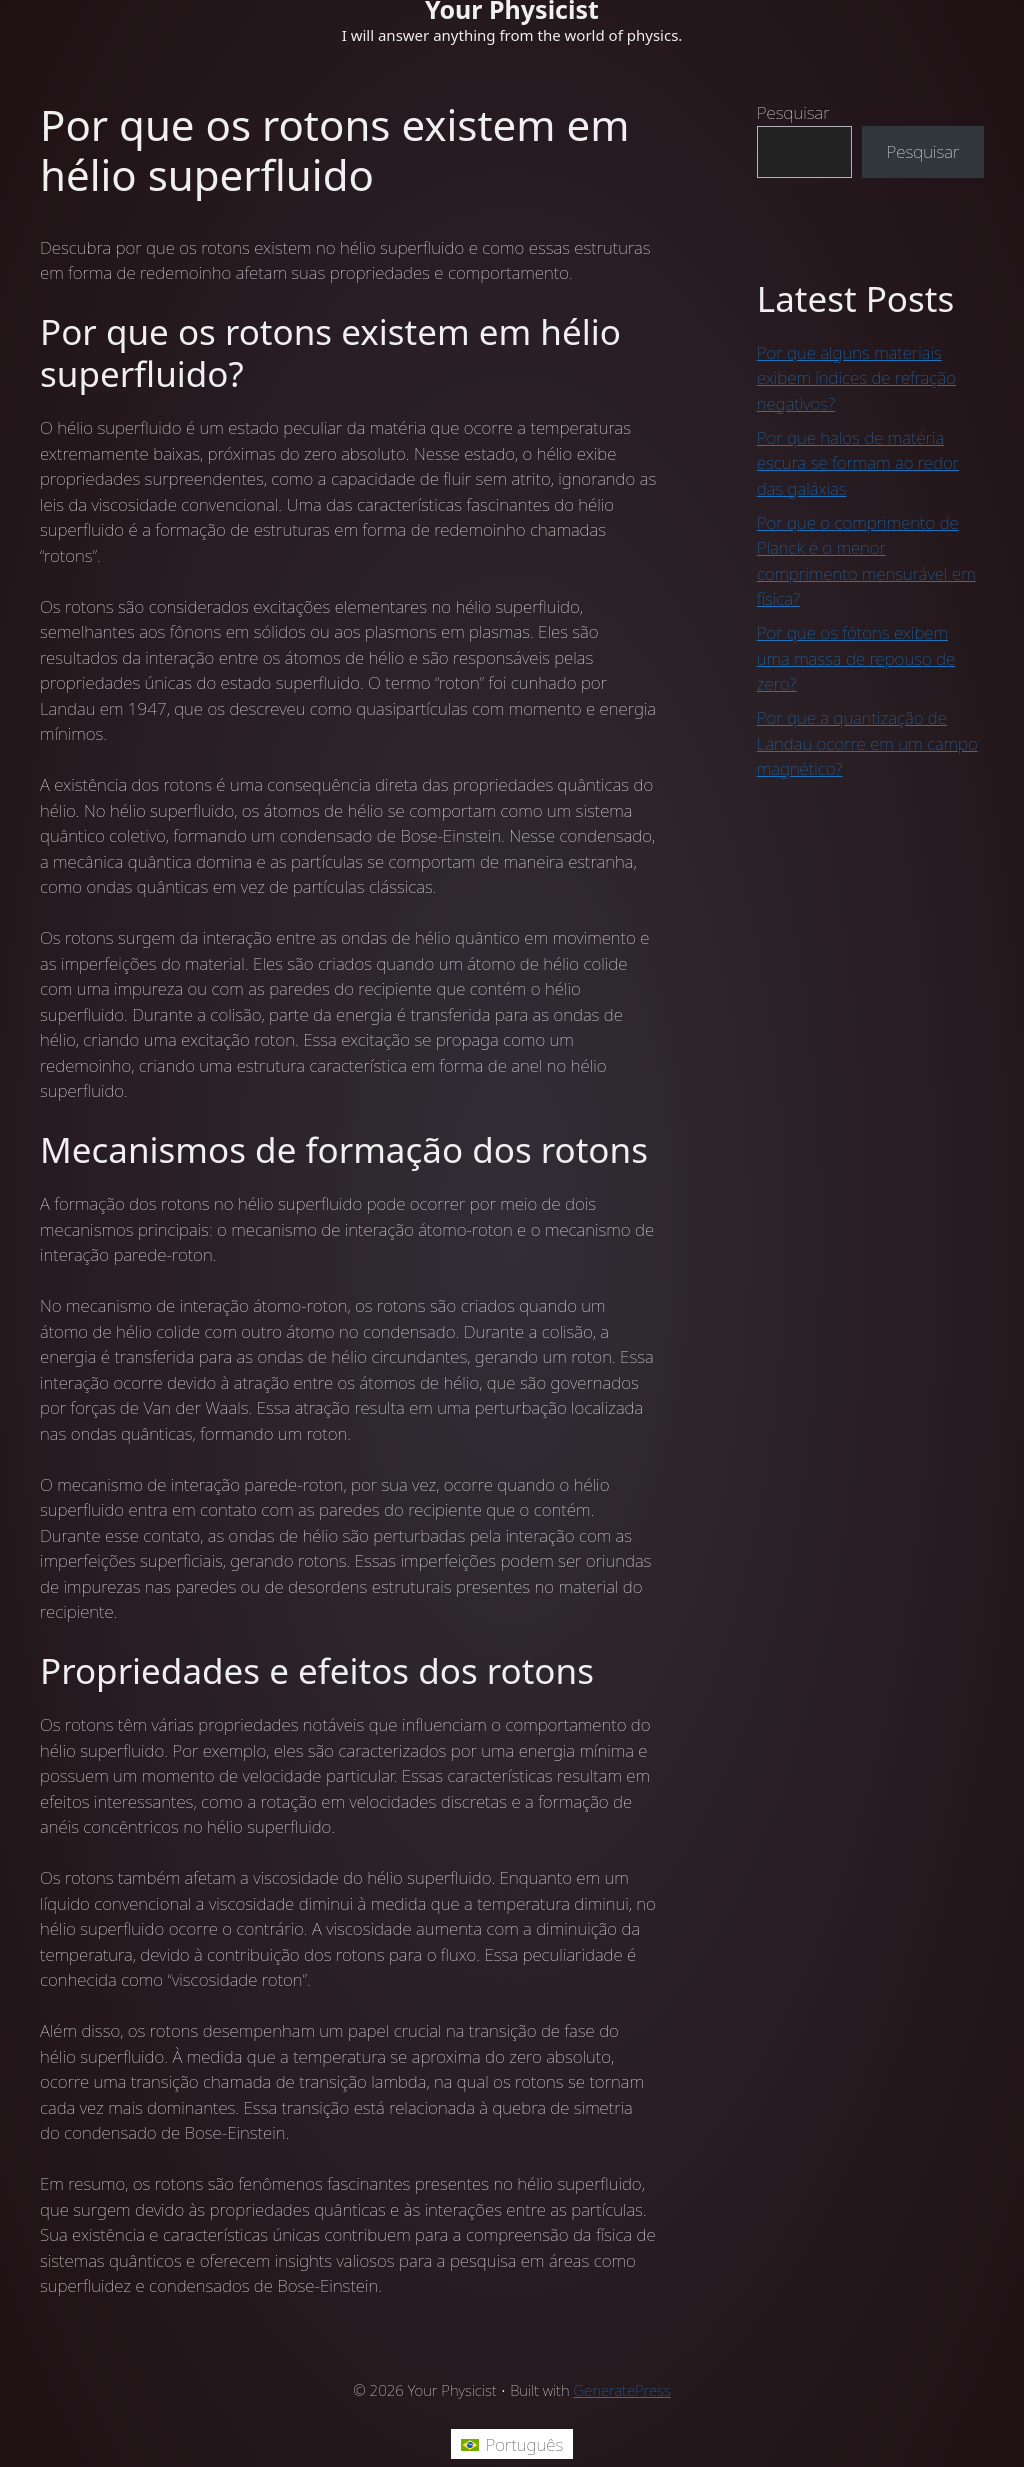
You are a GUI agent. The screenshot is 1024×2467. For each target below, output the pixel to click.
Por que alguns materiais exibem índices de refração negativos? (856, 378)
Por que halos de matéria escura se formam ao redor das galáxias (858, 463)
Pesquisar (793, 112)
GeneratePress (622, 2390)
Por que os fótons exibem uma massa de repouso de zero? (856, 658)
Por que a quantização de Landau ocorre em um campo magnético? (867, 743)
